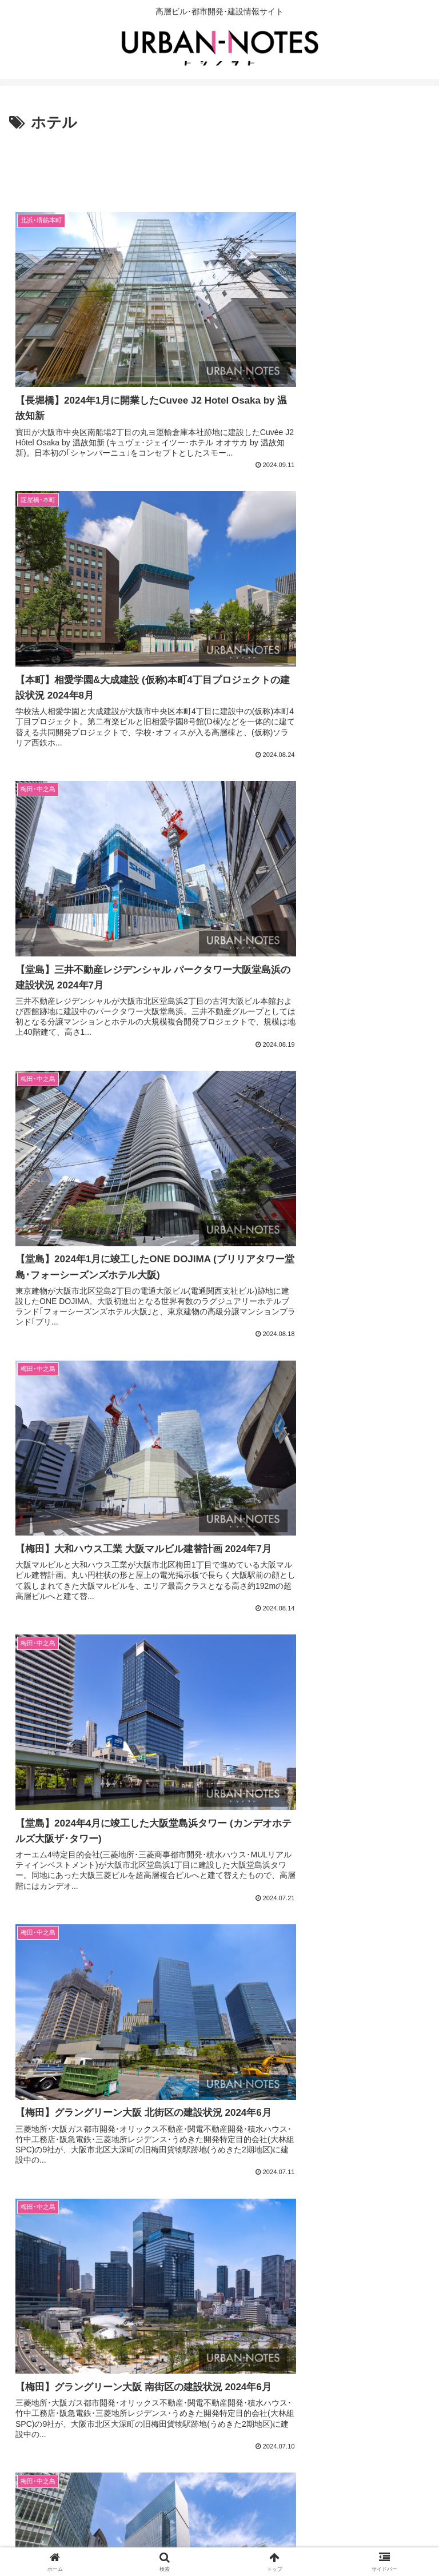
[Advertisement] (219, 167)
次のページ (220, 2408)
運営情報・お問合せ (219, 2538)
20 (266, 2452)
